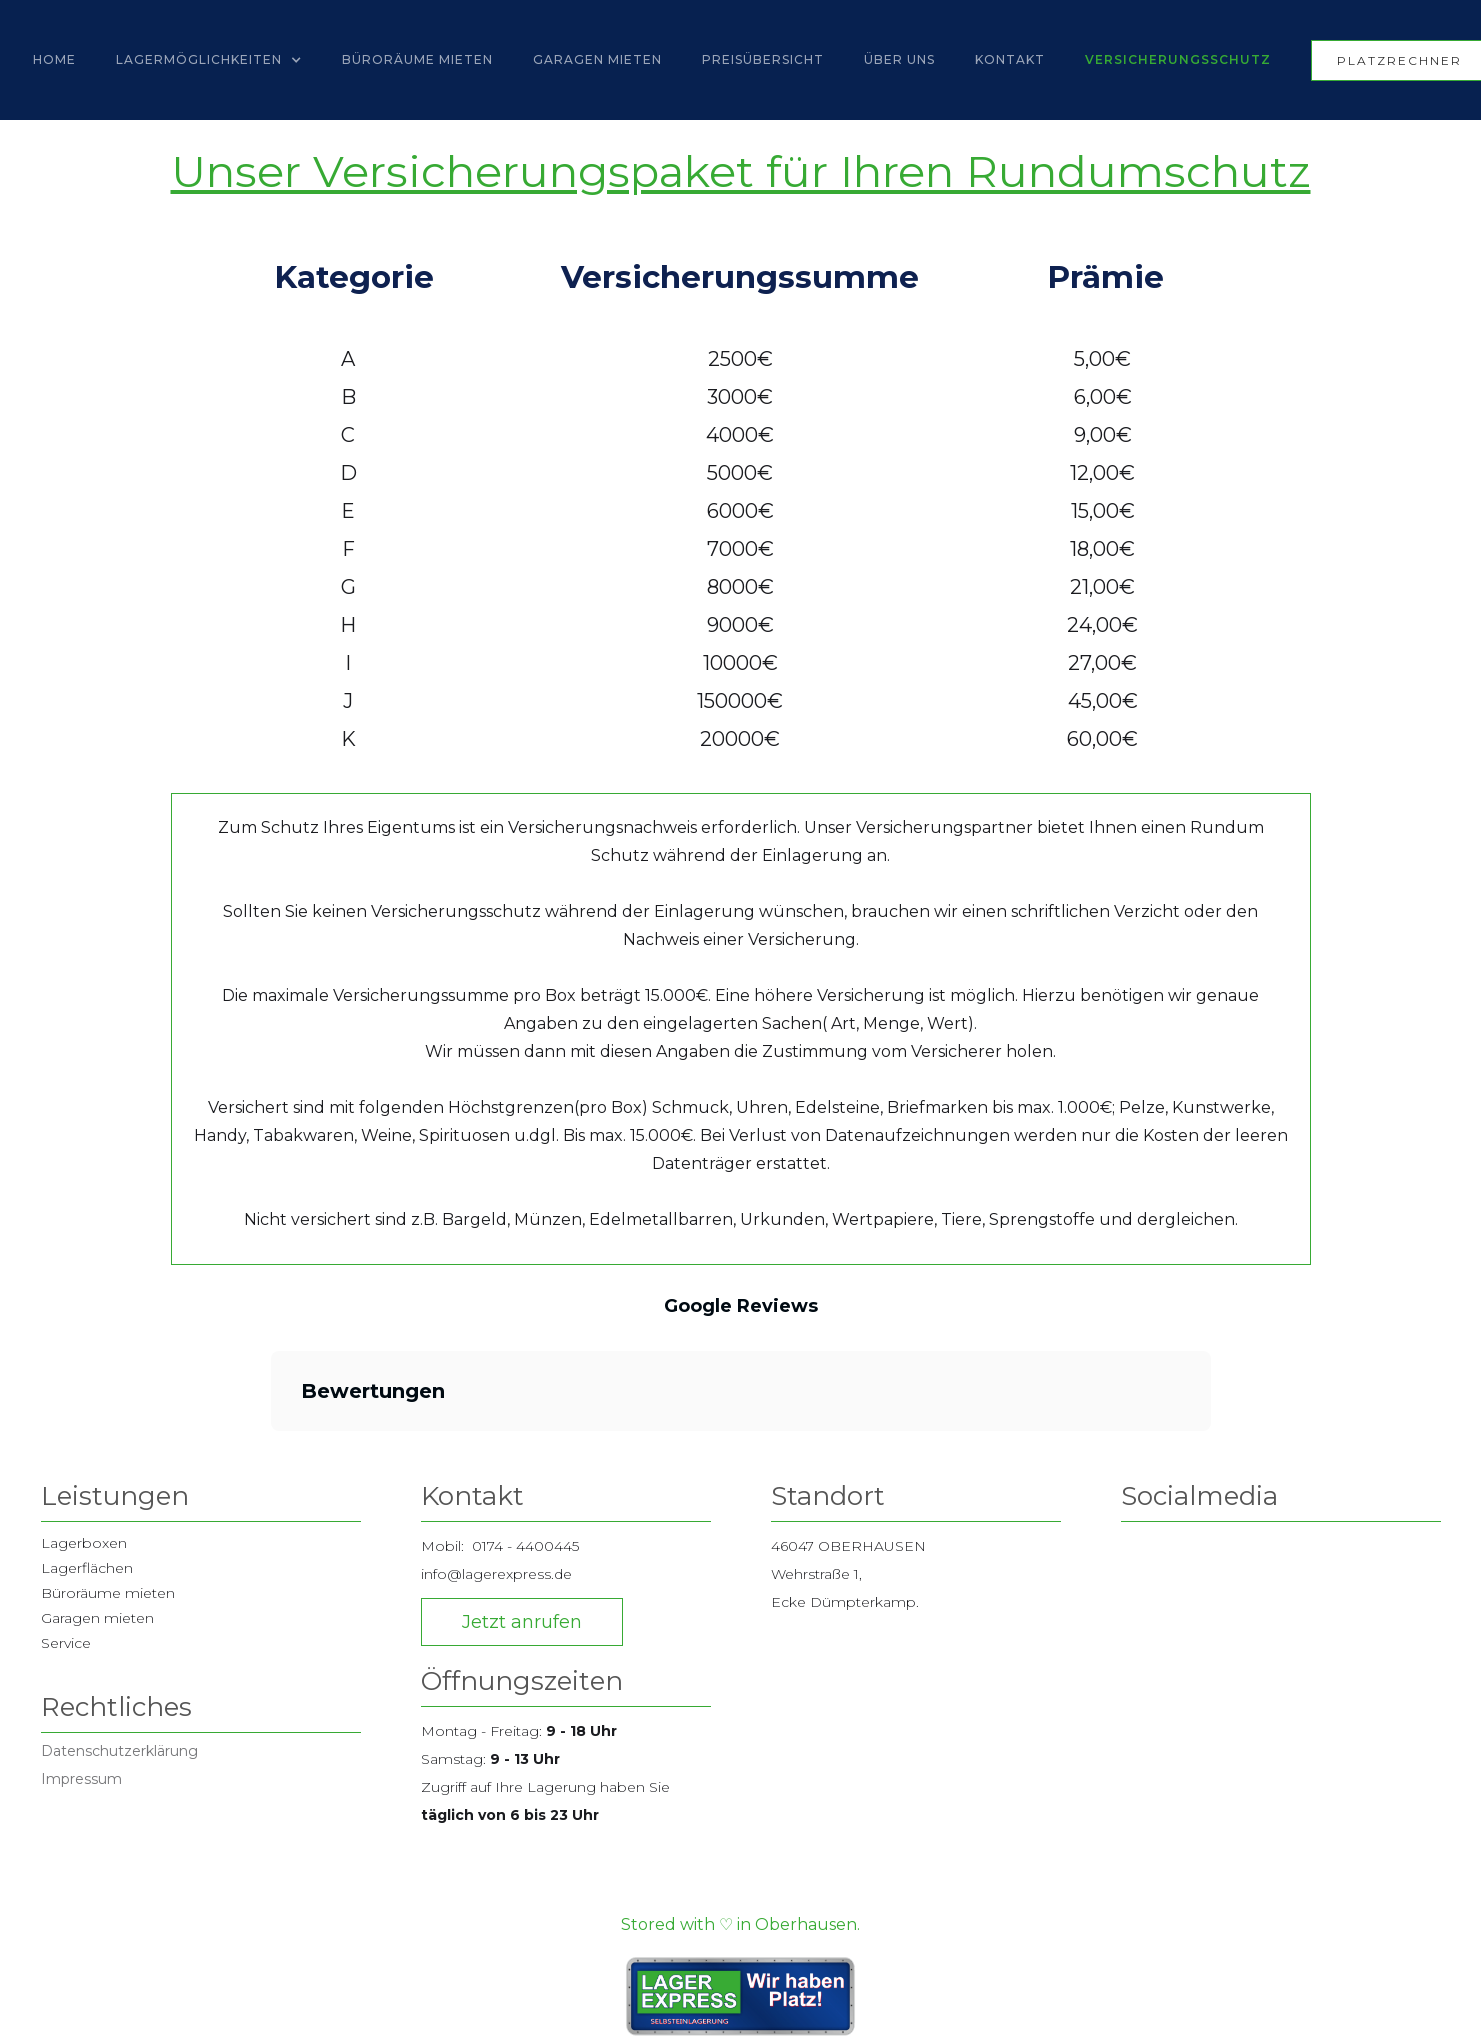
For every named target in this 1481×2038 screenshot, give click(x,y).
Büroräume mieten (417, 59)
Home (54, 59)
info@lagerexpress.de (496, 1574)
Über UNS (899, 59)
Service (66, 1643)
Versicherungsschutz (1178, 59)
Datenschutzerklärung (119, 1751)
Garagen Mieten (597, 59)
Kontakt (1010, 59)
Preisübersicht (763, 59)
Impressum (81, 1779)
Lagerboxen (84, 1543)
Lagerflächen (87, 1568)
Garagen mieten (97, 1618)
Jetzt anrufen (522, 1622)
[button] (209, 60)
